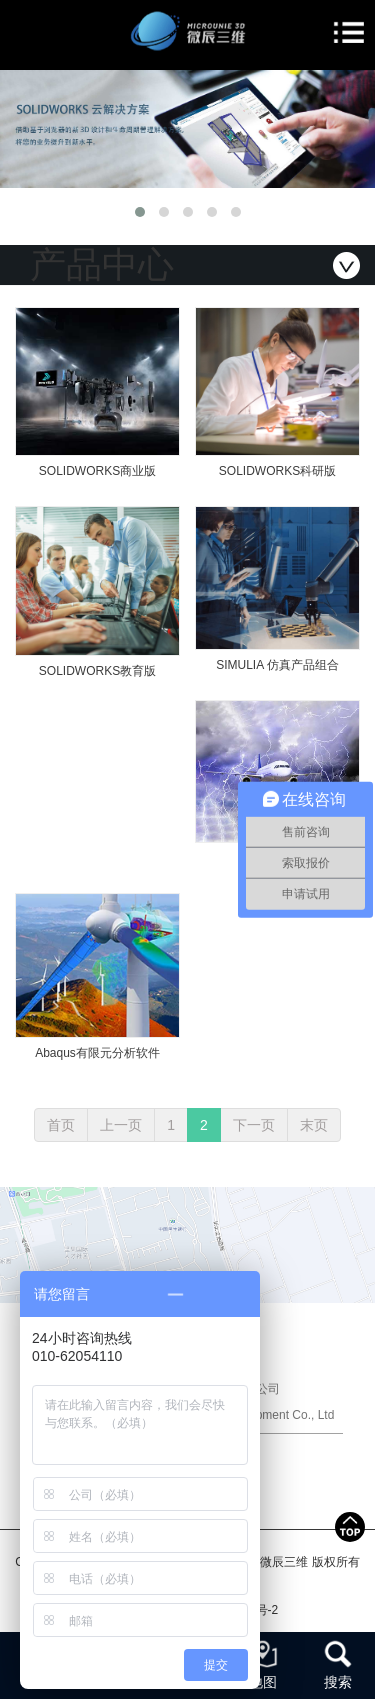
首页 (61, 1125)
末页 (314, 1125)
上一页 (121, 1125)
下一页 (254, 1125)
